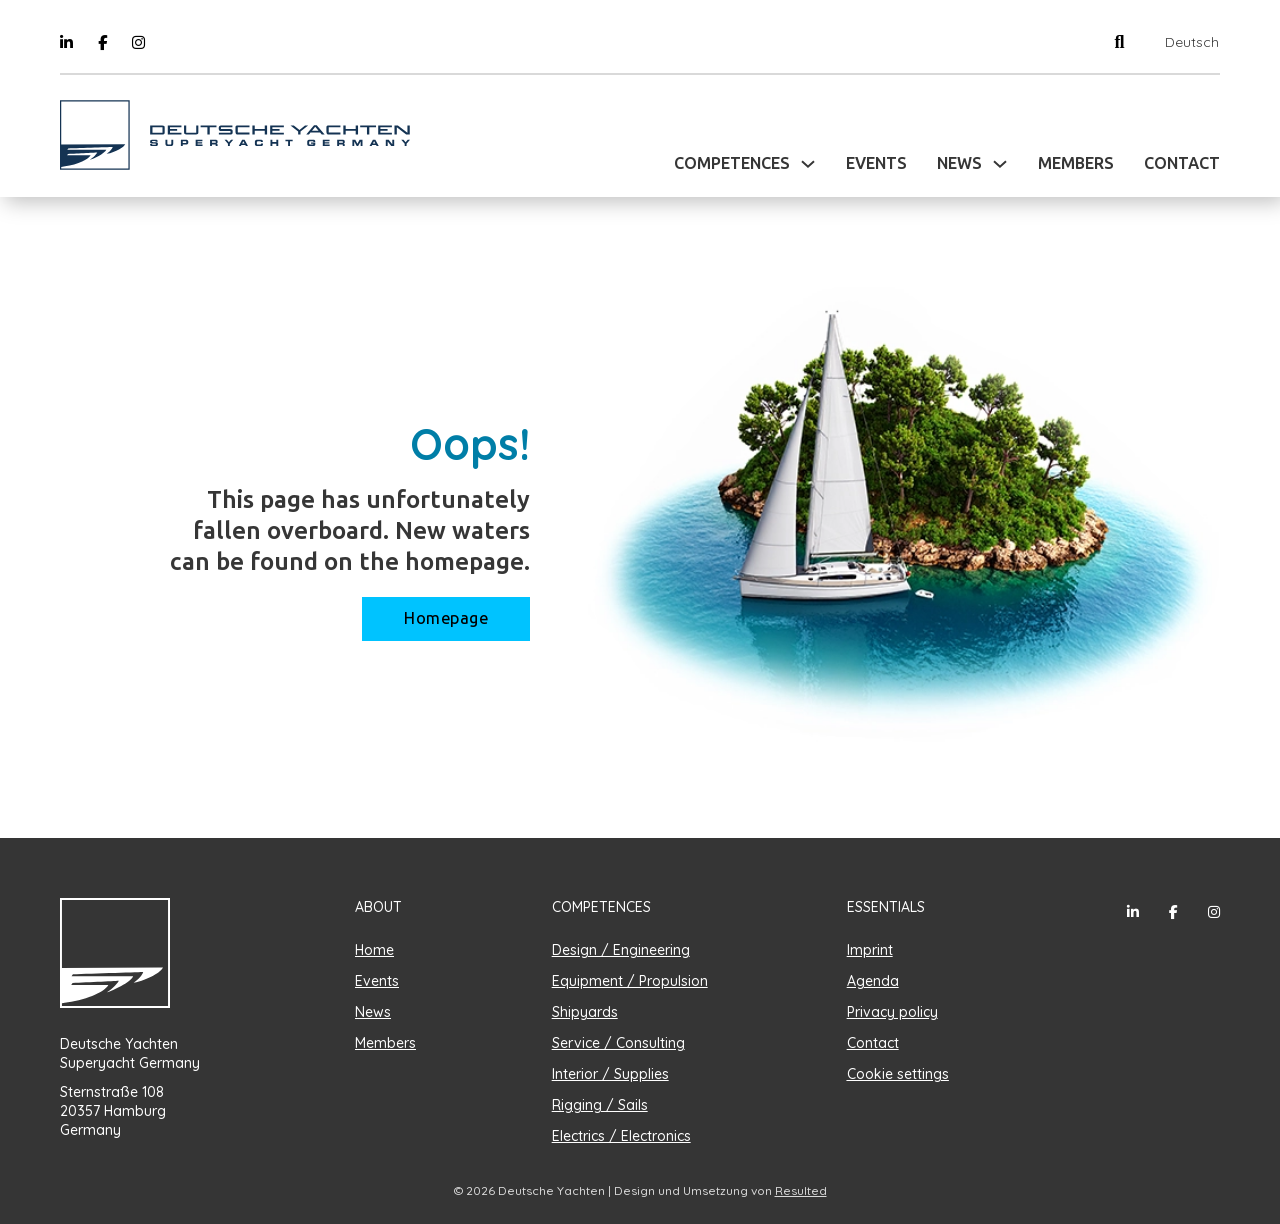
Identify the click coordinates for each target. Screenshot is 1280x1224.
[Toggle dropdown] (808, 164)
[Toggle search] (1119, 41)
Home (374, 950)
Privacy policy (892, 1012)
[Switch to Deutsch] (1187, 42)
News (959, 163)
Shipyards (585, 1012)
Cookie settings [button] (898, 1074)
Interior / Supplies (610, 1074)
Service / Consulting (618, 1043)
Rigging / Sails (600, 1105)
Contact (1182, 163)
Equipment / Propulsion (630, 981)
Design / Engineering (621, 950)
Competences (732, 163)
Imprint (870, 950)
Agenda (873, 981)
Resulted (801, 1190)
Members (1076, 163)
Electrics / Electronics (621, 1136)
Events (876, 163)
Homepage (446, 618)
